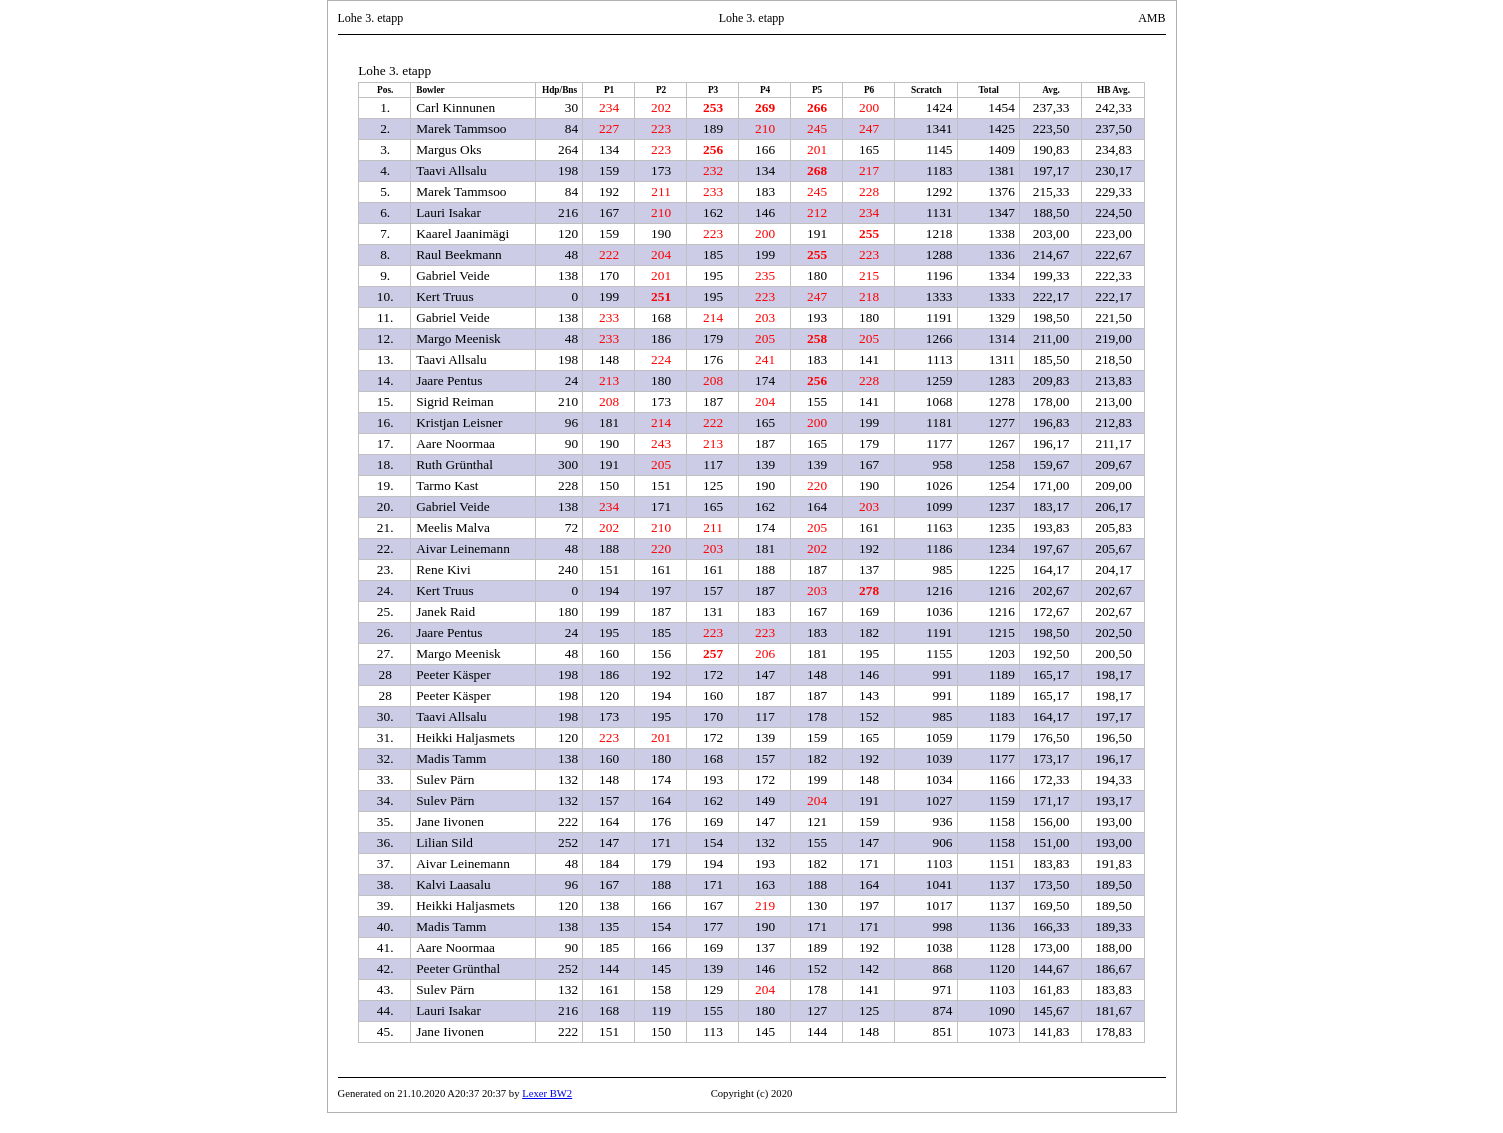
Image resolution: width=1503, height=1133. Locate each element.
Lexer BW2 (547, 1093)
